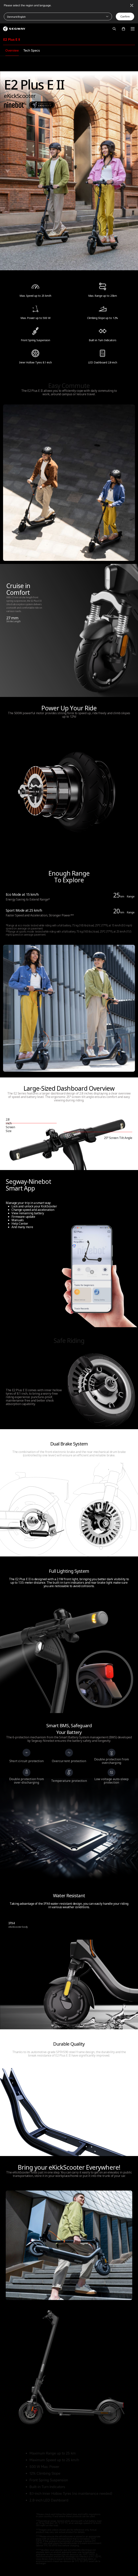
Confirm (125, 16)
